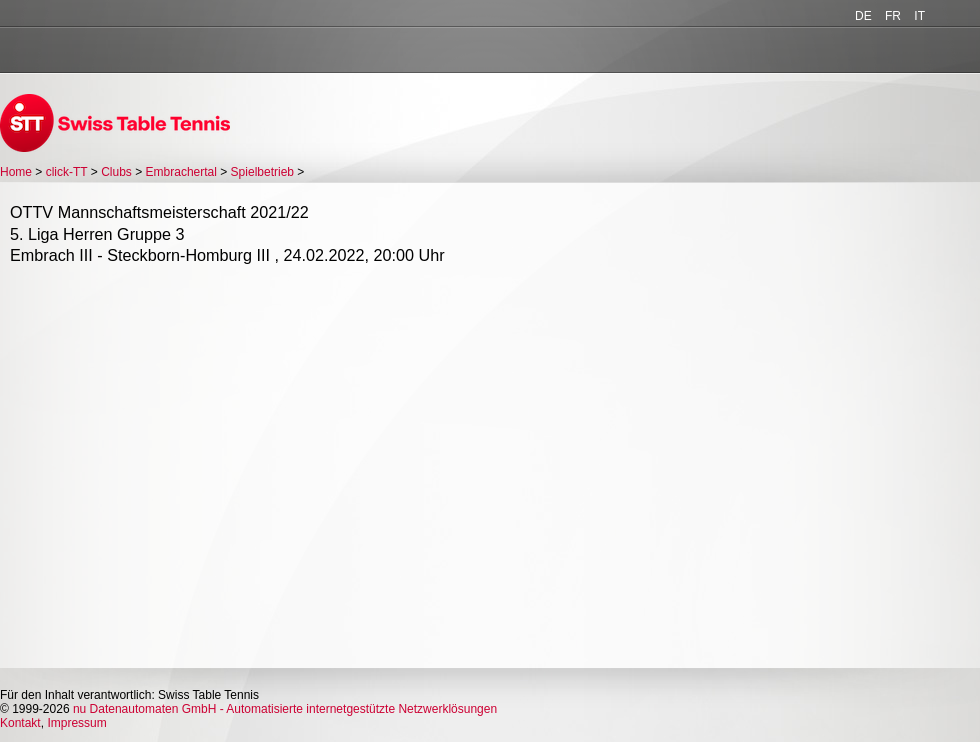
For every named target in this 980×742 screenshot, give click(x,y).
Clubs (116, 172)
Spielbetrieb (262, 172)
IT (919, 16)
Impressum (76, 723)
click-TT (67, 172)
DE (863, 16)
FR (893, 16)
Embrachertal (181, 172)
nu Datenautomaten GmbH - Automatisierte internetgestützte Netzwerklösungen (285, 709)
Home (16, 172)
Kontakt (20, 723)
